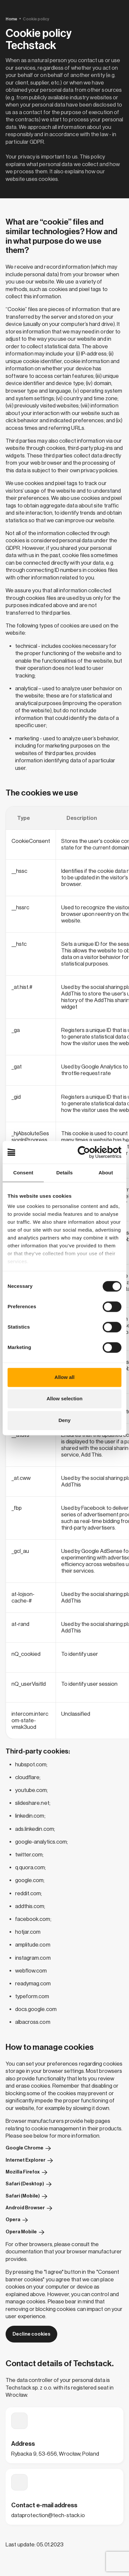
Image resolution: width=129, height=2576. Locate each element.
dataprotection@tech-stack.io (48, 2515)
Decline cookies (32, 2334)
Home (11, 18)
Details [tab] (64, 1172)
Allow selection (64, 1399)
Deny (65, 1420)
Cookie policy (36, 18)
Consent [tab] (23, 1172)
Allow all (65, 1377)
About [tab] (105, 1172)
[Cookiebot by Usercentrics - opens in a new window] (92, 1152)
